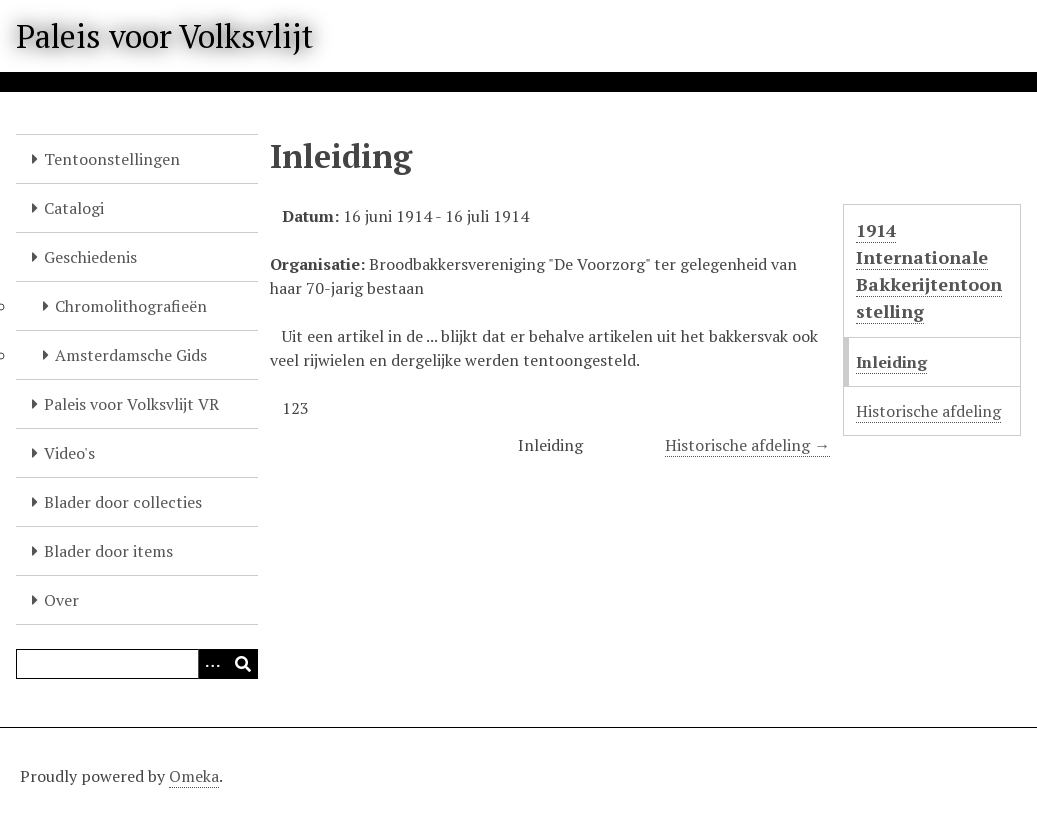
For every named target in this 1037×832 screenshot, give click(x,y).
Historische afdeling (928, 411)
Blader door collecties (123, 502)
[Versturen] (243, 664)
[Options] (213, 664)
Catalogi (74, 208)
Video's (69, 453)
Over (61, 600)
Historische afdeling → (747, 445)
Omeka (194, 776)
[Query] (137, 664)
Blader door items (108, 551)
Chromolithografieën (131, 306)
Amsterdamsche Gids (131, 355)
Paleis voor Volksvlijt (164, 36)
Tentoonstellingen (112, 159)
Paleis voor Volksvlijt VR (131, 404)
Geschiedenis (90, 257)
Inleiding (891, 362)
